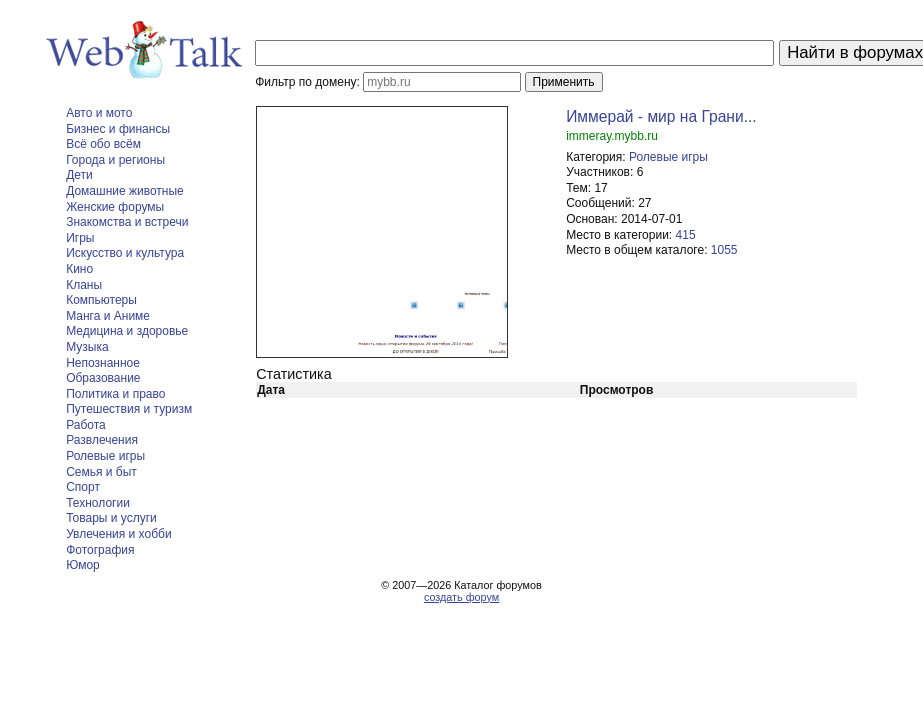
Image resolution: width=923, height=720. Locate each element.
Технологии (98, 503)
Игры (80, 238)
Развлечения (102, 440)
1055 (724, 250)
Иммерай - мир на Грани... (661, 116)
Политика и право (115, 394)
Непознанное (103, 363)
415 (686, 235)
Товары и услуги (111, 518)
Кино (79, 269)
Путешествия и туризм (129, 409)
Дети (79, 175)
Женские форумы (115, 207)
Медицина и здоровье (127, 331)
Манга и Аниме (108, 316)
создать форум (461, 597)
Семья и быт (101, 472)
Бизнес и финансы (118, 129)
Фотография (100, 550)
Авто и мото (99, 113)
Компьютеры (101, 300)
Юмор (83, 565)
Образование (103, 378)
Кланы (84, 285)
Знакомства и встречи (127, 222)
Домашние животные (125, 191)
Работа (86, 425)
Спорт (83, 487)
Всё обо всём (103, 144)
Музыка (87, 347)
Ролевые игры (105, 456)
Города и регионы (115, 160)
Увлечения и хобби (118, 534)
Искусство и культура (125, 253)
